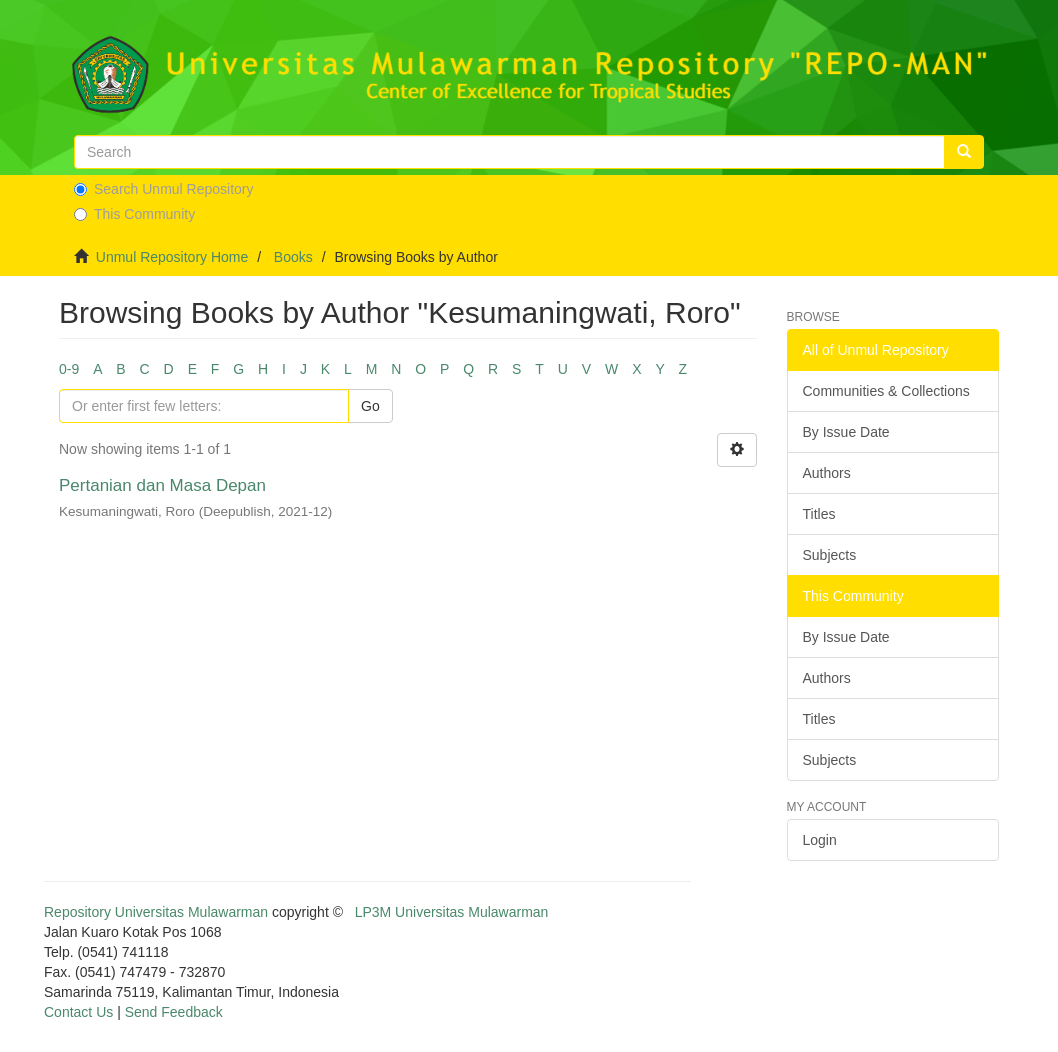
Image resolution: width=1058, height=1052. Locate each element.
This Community (134, 214)
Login (820, 840)
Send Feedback (174, 1012)
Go (370, 406)
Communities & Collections (886, 391)
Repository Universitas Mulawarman (156, 912)
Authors (827, 473)
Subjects (830, 555)
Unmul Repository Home (172, 257)
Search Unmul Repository (164, 189)
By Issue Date (846, 432)
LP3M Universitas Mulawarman (452, 912)
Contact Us (78, 1012)
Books (293, 257)
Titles (819, 514)
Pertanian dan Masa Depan (162, 485)
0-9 (69, 369)
